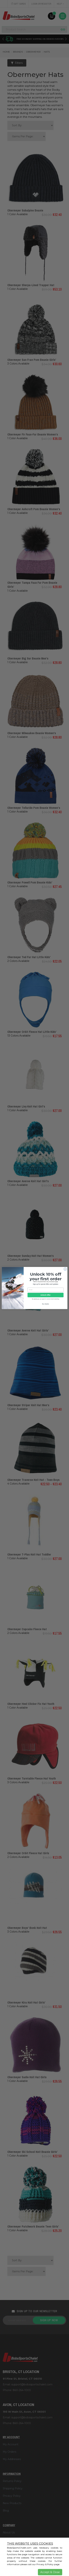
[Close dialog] (65, 1269)
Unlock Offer (45, 1295)
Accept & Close (50, 2572)
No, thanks (45, 1304)
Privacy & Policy (45, 2564)
